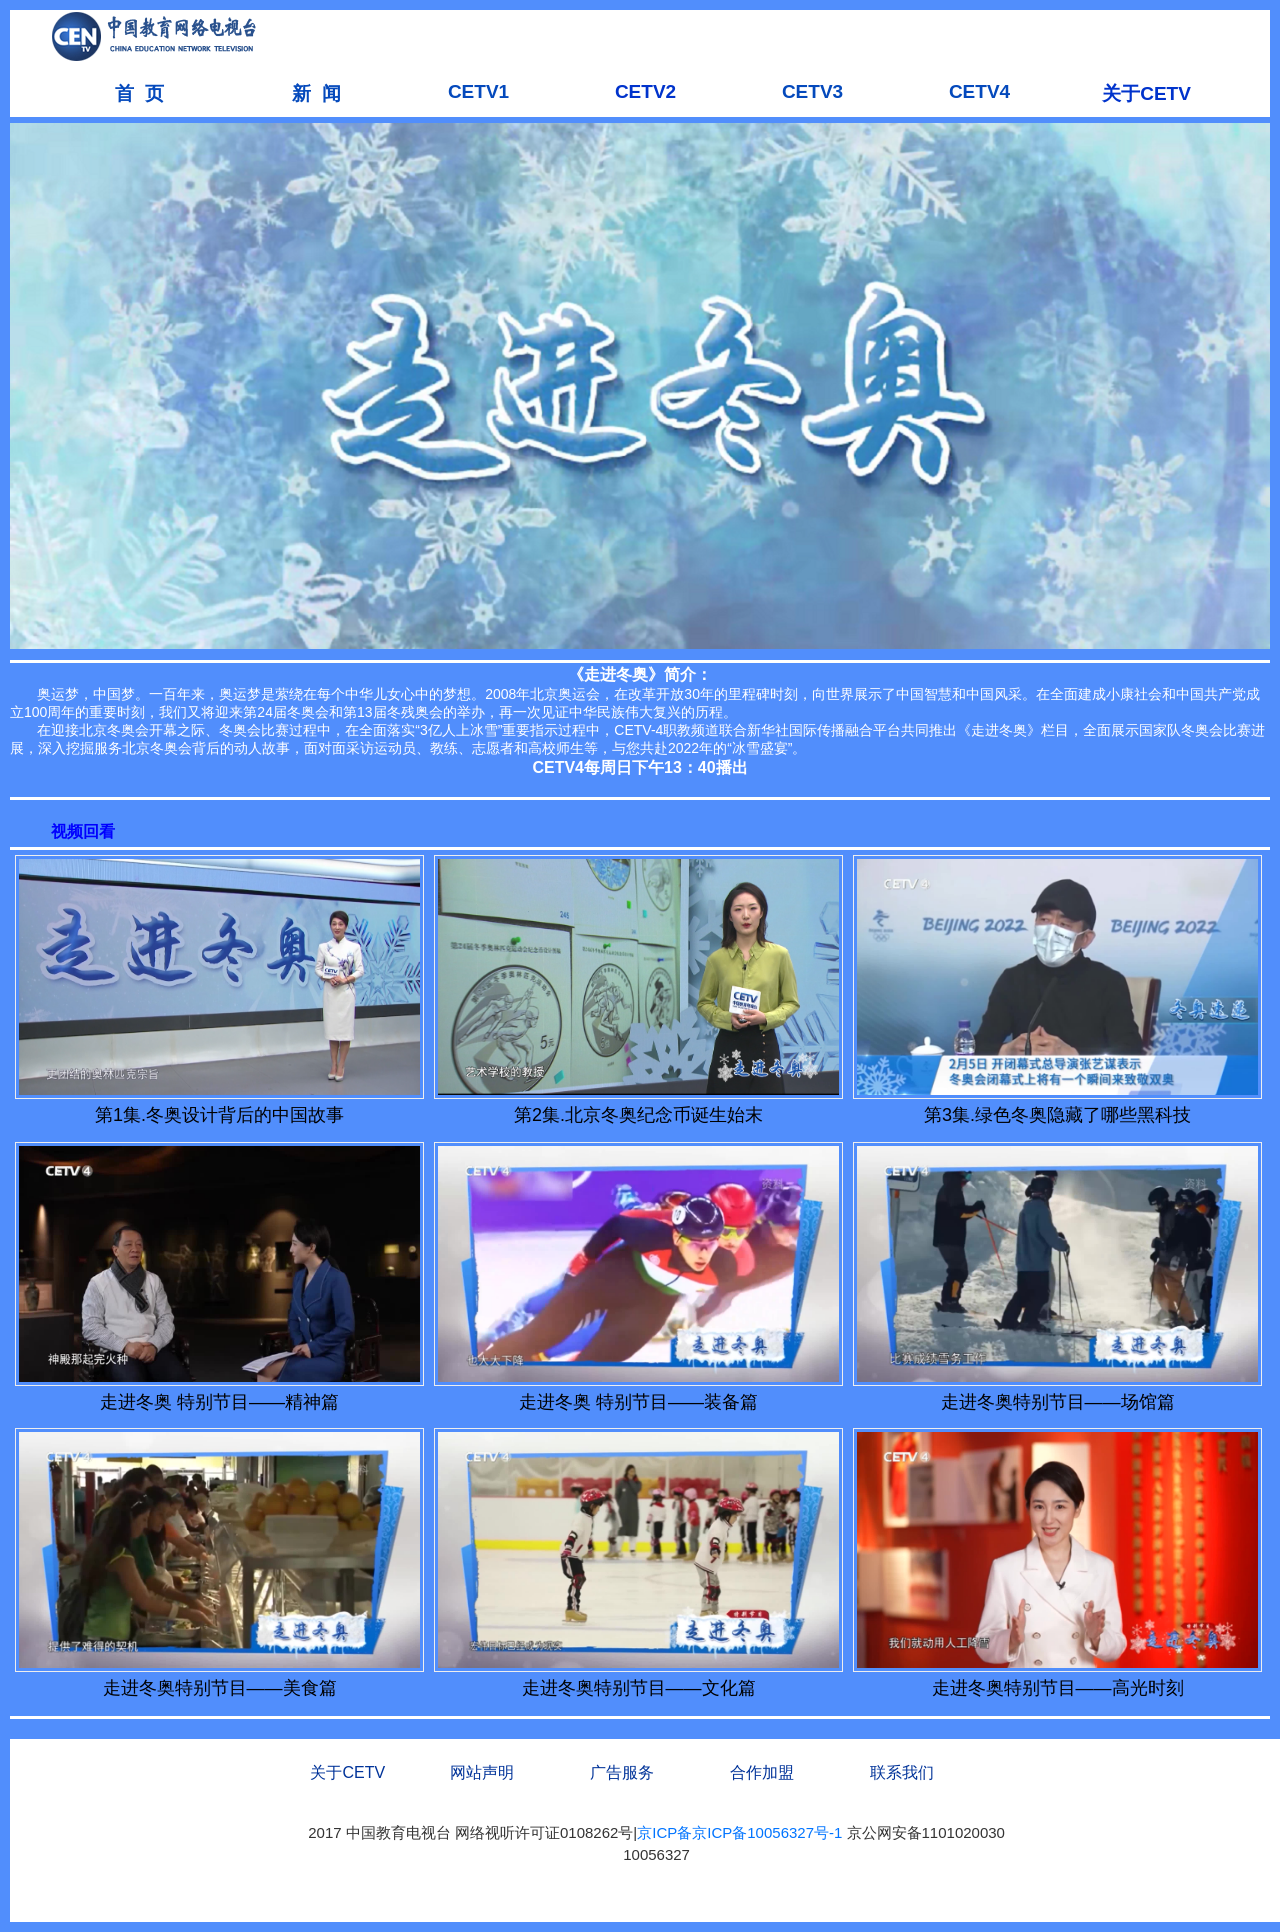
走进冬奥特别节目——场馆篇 (1058, 1402)
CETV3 (812, 91)
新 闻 (311, 93)
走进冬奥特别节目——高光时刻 (1058, 1688)
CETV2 (645, 91)
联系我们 (902, 1772)
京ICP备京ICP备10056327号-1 (739, 1832)
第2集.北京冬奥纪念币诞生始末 (638, 1115)
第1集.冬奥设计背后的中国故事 (219, 1115)
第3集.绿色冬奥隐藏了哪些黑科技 (1057, 1115)
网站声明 (482, 1772)
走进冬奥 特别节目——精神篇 (219, 1402)
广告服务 (622, 1772)
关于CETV (1146, 93)
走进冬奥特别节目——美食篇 (220, 1688)
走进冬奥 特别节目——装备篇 (638, 1402)
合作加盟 (762, 1772)
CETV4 (979, 91)
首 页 (139, 93)
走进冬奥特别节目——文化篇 (639, 1688)
